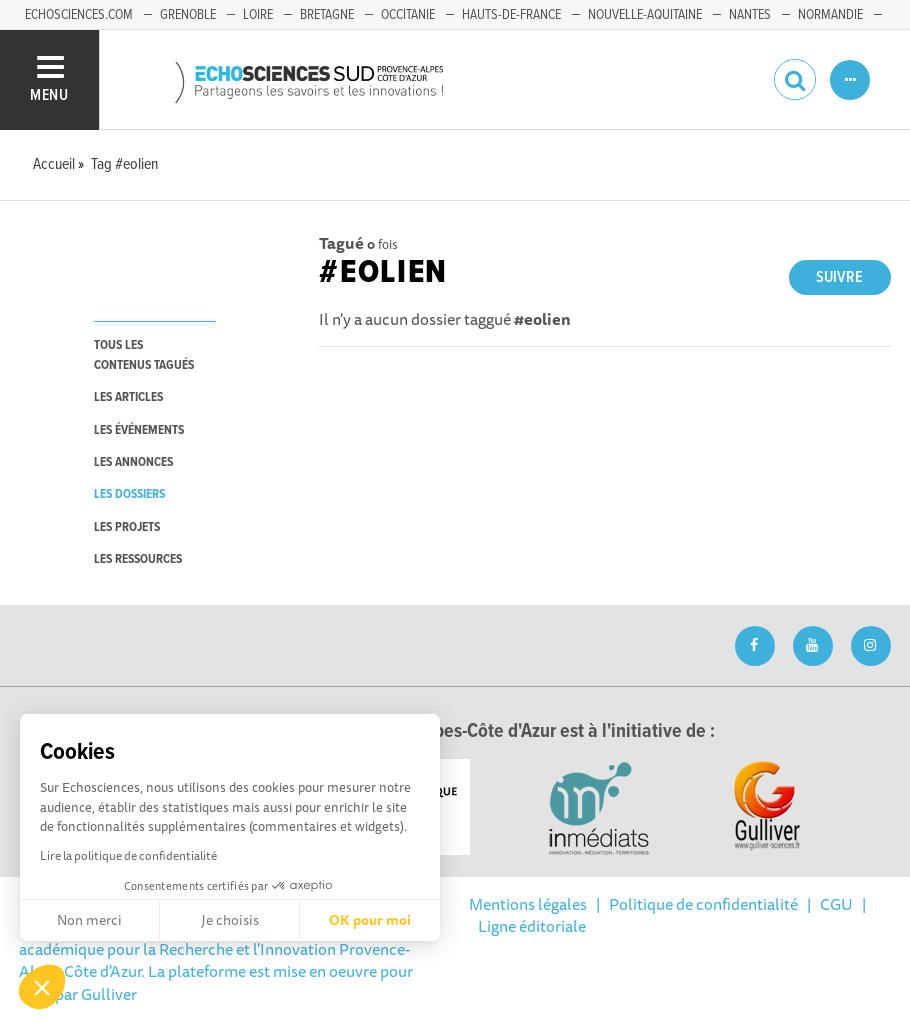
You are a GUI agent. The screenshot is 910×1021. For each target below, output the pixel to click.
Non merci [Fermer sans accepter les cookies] (89, 920)
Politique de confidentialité (703, 904)
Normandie (830, 15)
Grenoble (188, 15)
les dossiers (129, 494)
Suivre (839, 277)
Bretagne (327, 15)
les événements (139, 430)
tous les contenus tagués (144, 355)
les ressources (138, 559)
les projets (127, 527)
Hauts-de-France (511, 15)
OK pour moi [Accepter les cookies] (370, 920)
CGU (836, 904)
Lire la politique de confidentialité (128, 855)
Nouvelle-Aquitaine (645, 15)
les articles (128, 397)
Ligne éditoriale (532, 926)
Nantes (750, 15)
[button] (42, 987)
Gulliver (109, 994)
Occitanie (408, 15)
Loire (258, 15)
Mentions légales (528, 904)
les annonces (133, 462)
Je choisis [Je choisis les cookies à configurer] (230, 920)
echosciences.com (79, 15)
